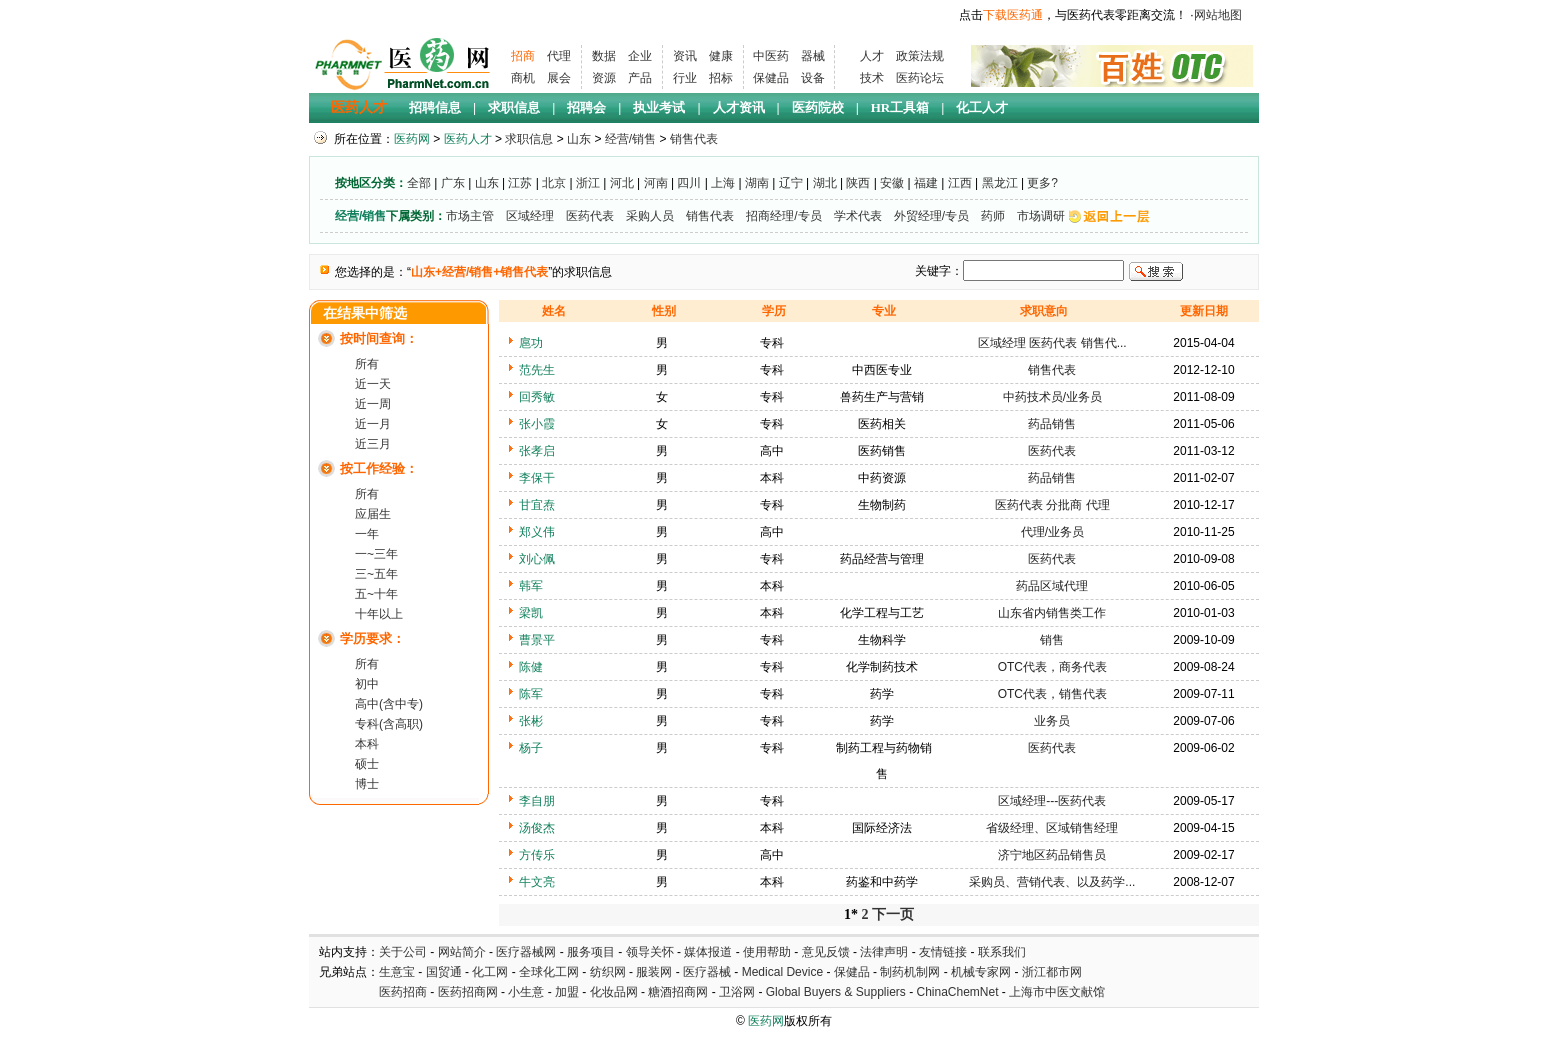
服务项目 (591, 952)
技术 (872, 78)
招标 (721, 78)
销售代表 (694, 139)
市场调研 (1041, 216)
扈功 (531, 343)
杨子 (531, 748)
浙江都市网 (1052, 972)
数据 (604, 56)
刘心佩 (537, 559)
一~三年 (376, 554)
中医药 (771, 56)
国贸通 (444, 972)
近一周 (373, 404)
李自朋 (537, 801)
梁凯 (531, 613)
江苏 (520, 183)
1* (851, 914)
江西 (960, 183)
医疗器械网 (526, 952)
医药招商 (403, 992)
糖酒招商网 (678, 992)
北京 (554, 183)
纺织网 (608, 972)
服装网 (654, 972)
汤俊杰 (537, 828)
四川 (689, 183)
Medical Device (782, 972)
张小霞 (537, 424)
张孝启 (537, 451)
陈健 (531, 667)
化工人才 (982, 107)
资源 (604, 78)
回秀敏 (537, 397)
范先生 (537, 370)
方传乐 (537, 855)
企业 (640, 56)
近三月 (373, 444)
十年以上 (379, 614)
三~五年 (376, 574)
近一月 (373, 424)
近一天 (373, 384)
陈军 (531, 694)
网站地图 (1218, 15)
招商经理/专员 (783, 216)
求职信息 (514, 107)
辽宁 (791, 183)
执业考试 (659, 107)
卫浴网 (738, 992)
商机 (523, 78)
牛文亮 (537, 882)
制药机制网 (910, 972)
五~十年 (376, 594)
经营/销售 (630, 139)
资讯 (685, 56)
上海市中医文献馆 (1057, 992)
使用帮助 (767, 952)
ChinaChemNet (957, 992)
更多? (1042, 183)
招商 (523, 56)
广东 (453, 183)
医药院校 (818, 107)
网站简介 (462, 952)
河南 (656, 183)
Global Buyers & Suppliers (836, 992)
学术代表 (858, 216)
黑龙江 (1000, 183)
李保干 (537, 478)
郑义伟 (537, 532)
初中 (367, 684)
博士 (367, 784)
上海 (723, 183)
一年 (367, 534)
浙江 (588, 183)
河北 (622, 183)
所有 (367, 364)
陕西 (858, 183)
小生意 (526, 992)
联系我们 (1002, 952)
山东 (579, 139)
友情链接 (943, 952)
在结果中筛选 (365, 313)
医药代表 (590, 216)
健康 (721, 56)
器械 (813, 56)
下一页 (893, 914)
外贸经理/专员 (931, 216)
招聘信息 (435, 107)
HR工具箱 (900, 107)
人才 (872, 56)
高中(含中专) (389, 704)
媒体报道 (708, 952)
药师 (993, 216)
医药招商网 (468, 992)
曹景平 (537, 640)
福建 (926, 183)
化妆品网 (614, 992)
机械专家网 (981, 972)
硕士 (367, 764)
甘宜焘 (537, 505)
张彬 (531, 721)
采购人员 (650, 216)
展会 (559, 78)
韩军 (531, 586)
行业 (685, 78)
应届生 (373, 514)
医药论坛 (920, 78)
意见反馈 (826, 952)
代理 (559, 56)
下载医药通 (1013, 15)
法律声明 (884, 952)
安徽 (892, 183)
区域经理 (530, 216)
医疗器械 (707, 972)
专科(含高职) (389, 724)
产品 (640, 78)
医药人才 (359, 107)
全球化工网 (549, 972)
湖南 (757, 183)
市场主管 (470, 216)
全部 (419, 183)
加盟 (568, 992)
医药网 (412, 139)
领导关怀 (650, 952)
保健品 (771, 78)
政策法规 (920, 56)
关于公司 (403, 952)
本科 (367, 744)
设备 (813, 78)
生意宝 (397, 972)
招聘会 (586, 107)
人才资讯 (739, 107)
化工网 (490, 972)
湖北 (825, 183)
